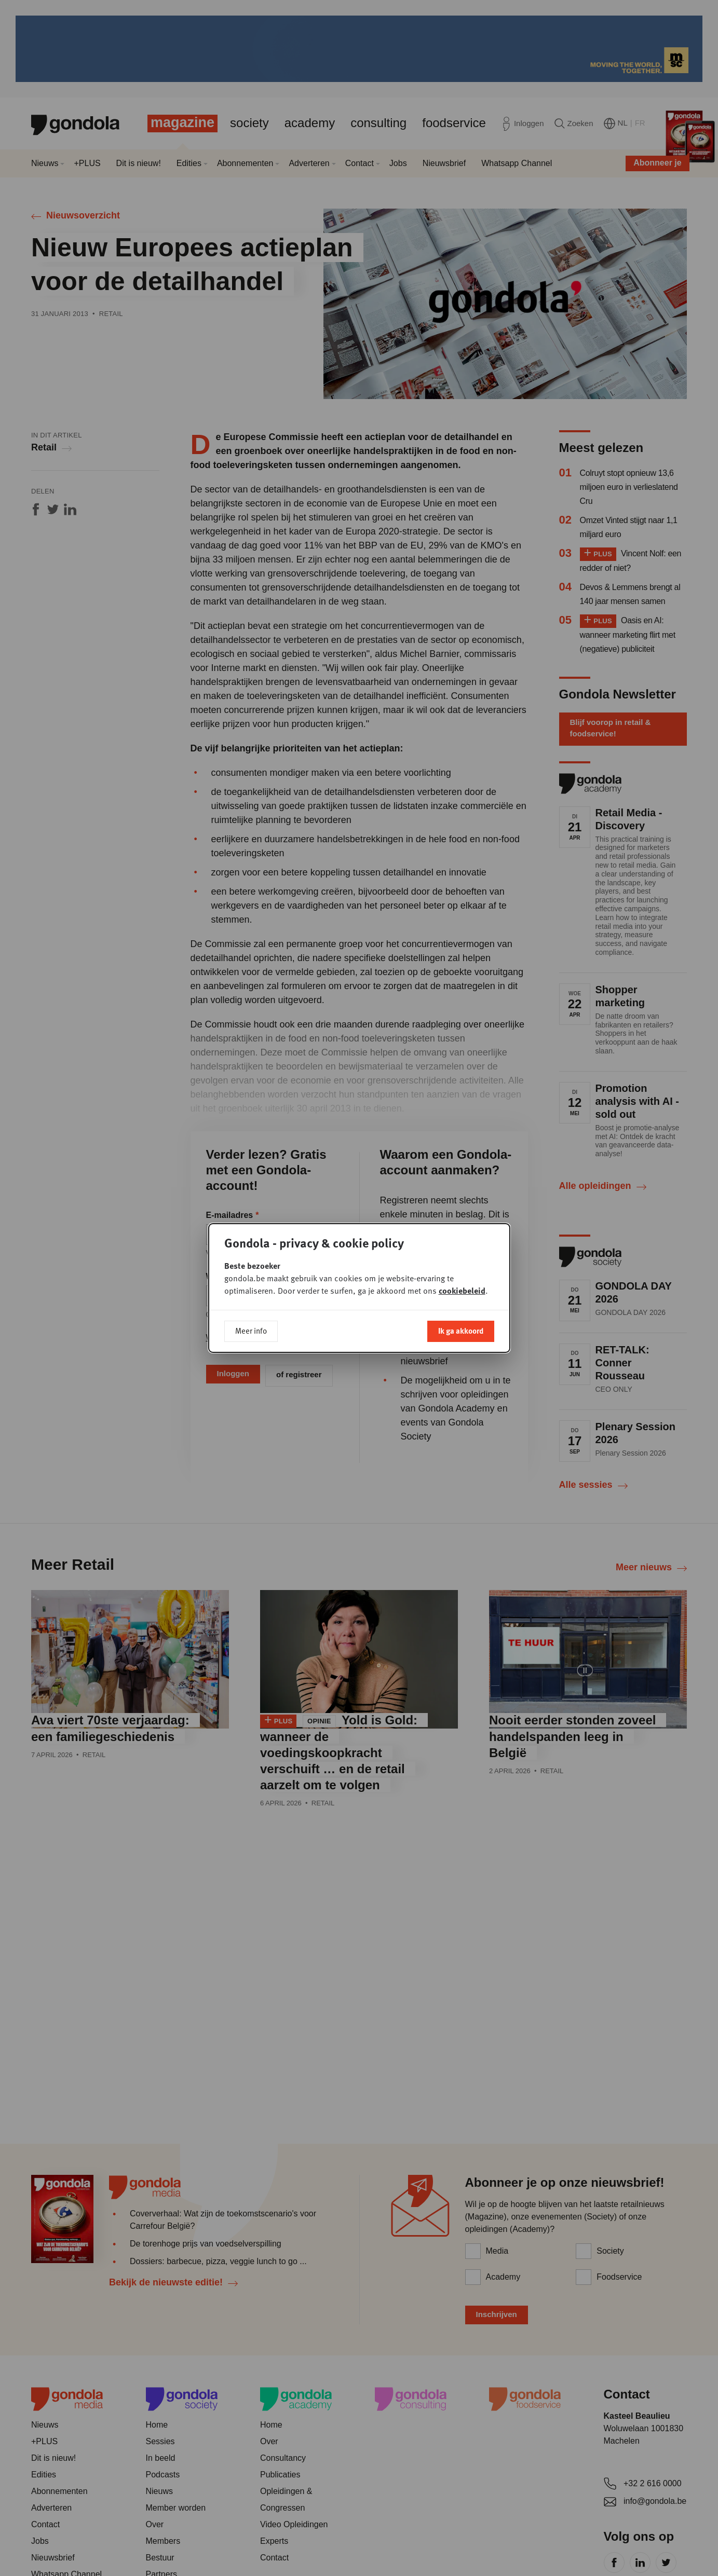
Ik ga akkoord (460, 1330)
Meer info (251, 1330)
